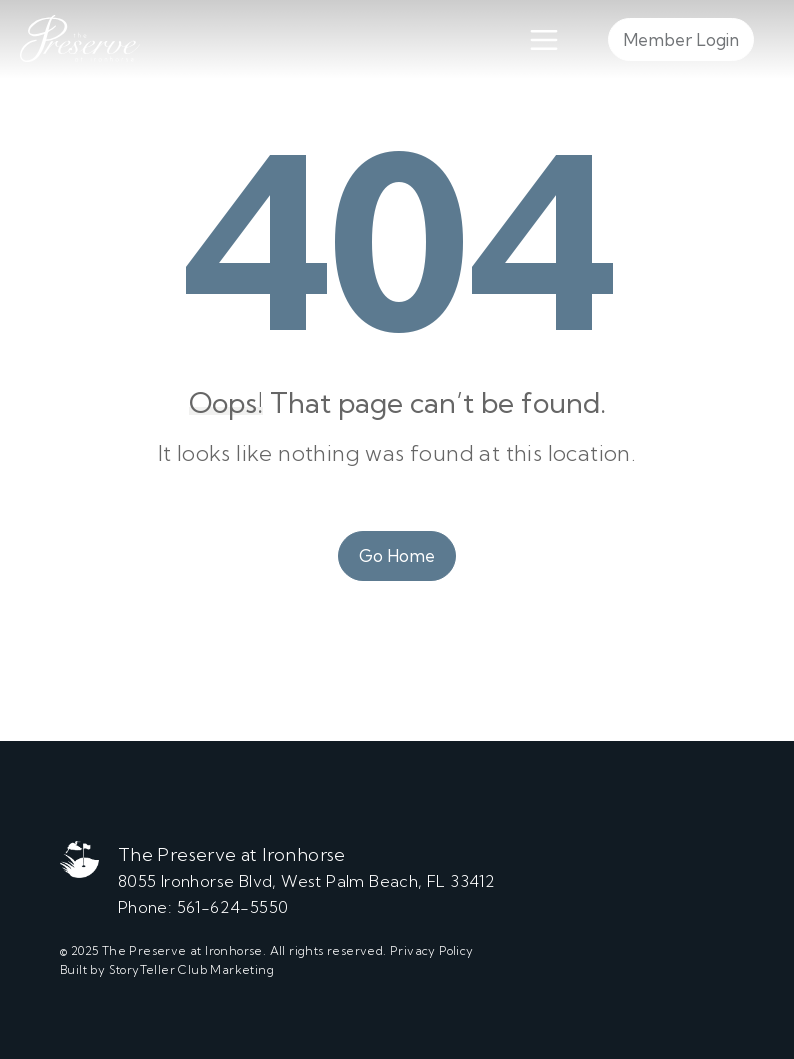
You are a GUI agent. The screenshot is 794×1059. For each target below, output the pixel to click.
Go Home (397, 555)
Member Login (681, 39)
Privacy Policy (432, 950)
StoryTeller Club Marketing (191, 969)
